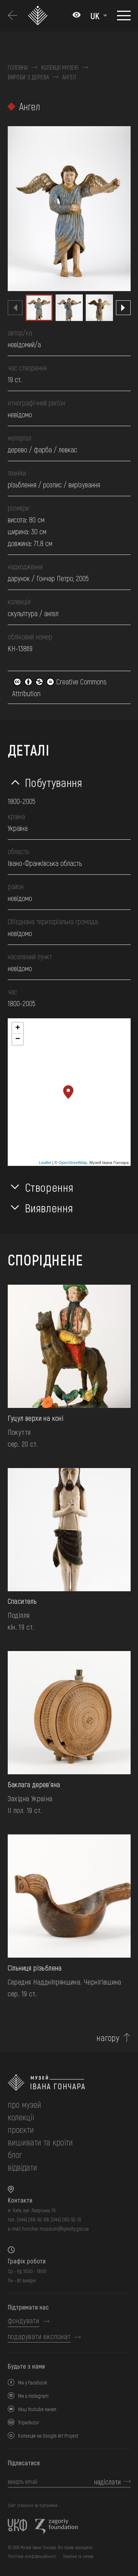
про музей (24, 2104)
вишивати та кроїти (40, 2142)
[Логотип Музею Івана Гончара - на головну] (38, 15)
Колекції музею (59, 67)
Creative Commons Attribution (59, 687)
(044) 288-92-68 (33, 2219)
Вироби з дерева (28, 77)
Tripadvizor (28, 2422)
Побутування (53, 782)
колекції (21, 2116)
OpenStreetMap (73, 1162)
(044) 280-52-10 (66, 2219)
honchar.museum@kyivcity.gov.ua (55, 2228)
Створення (49, 1187)
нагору (107, 2037)
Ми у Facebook (32, 2382)
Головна (18, 67)
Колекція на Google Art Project (48, 2435)
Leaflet (45, 1162)
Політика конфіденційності (32, 2556)
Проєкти (21, 2129)
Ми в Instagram (33, 2396)
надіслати (107, 2481)
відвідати (22, 2167)
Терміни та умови (78, 2556)
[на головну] (69, 2082)
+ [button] (17, 1028)
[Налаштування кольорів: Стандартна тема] (76, 15)
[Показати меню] (124, 15)
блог (15, 2154)
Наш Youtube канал (37, 2409)
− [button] (17, 1039)
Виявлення (49, 1208)
